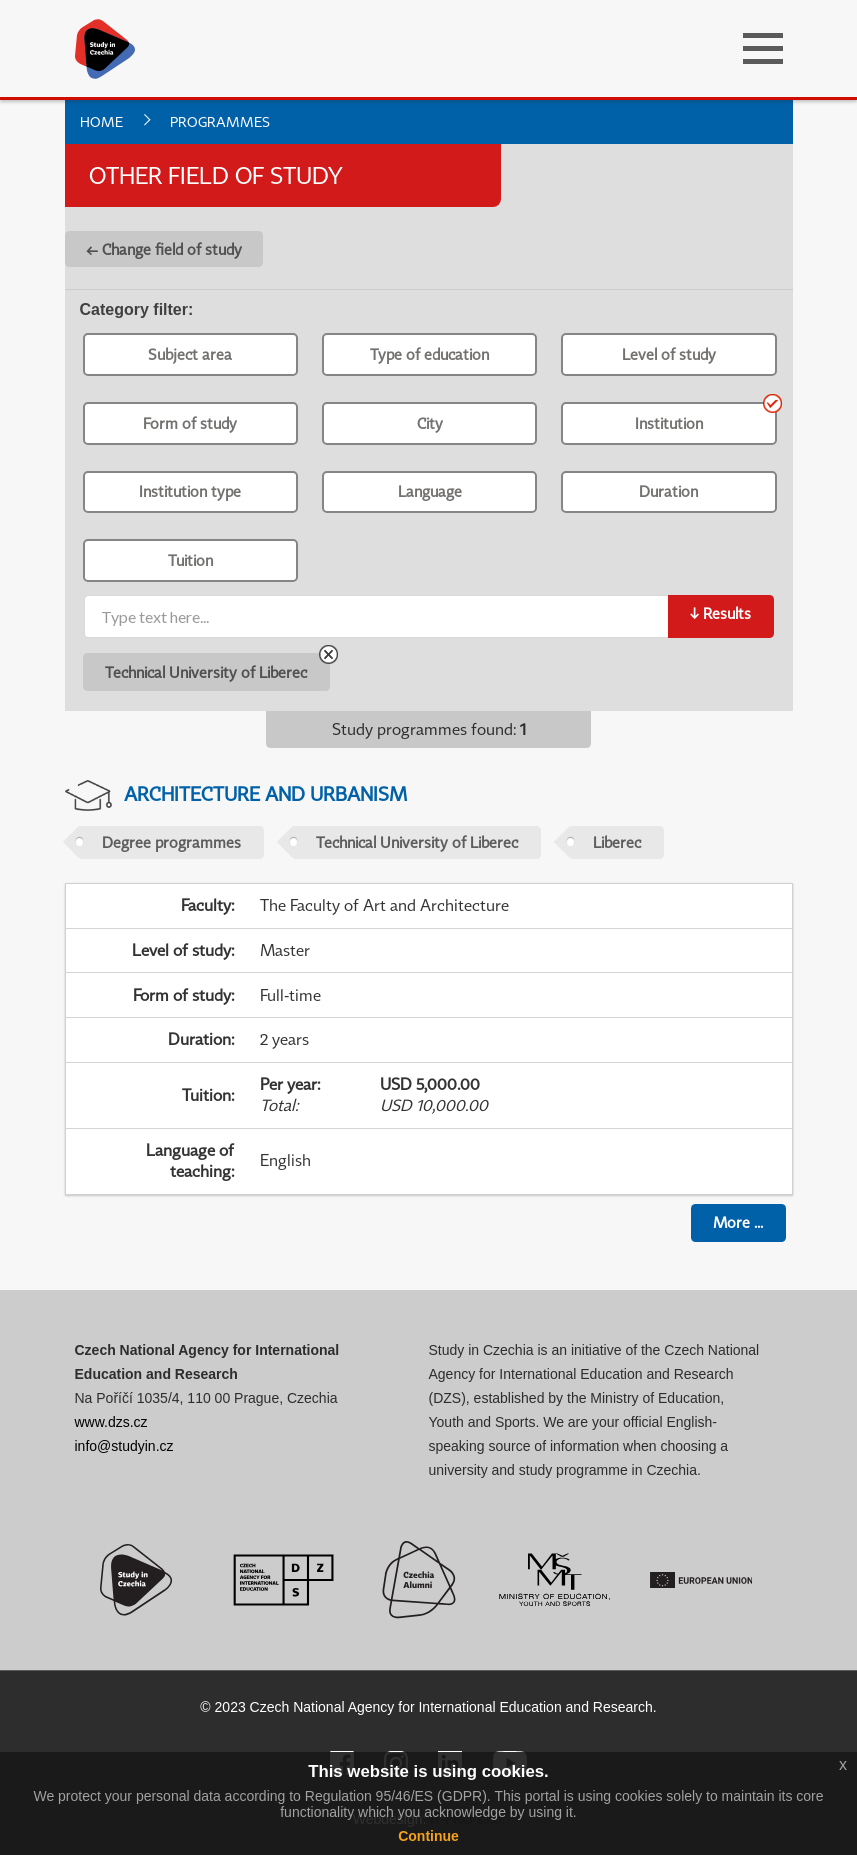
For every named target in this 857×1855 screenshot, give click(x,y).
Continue (428, 1836)
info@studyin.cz (124, 1446)
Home (101, 121)
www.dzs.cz (111, 1422)
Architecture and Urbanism (265, 793)
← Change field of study (164, 249)
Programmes (220, 121)
